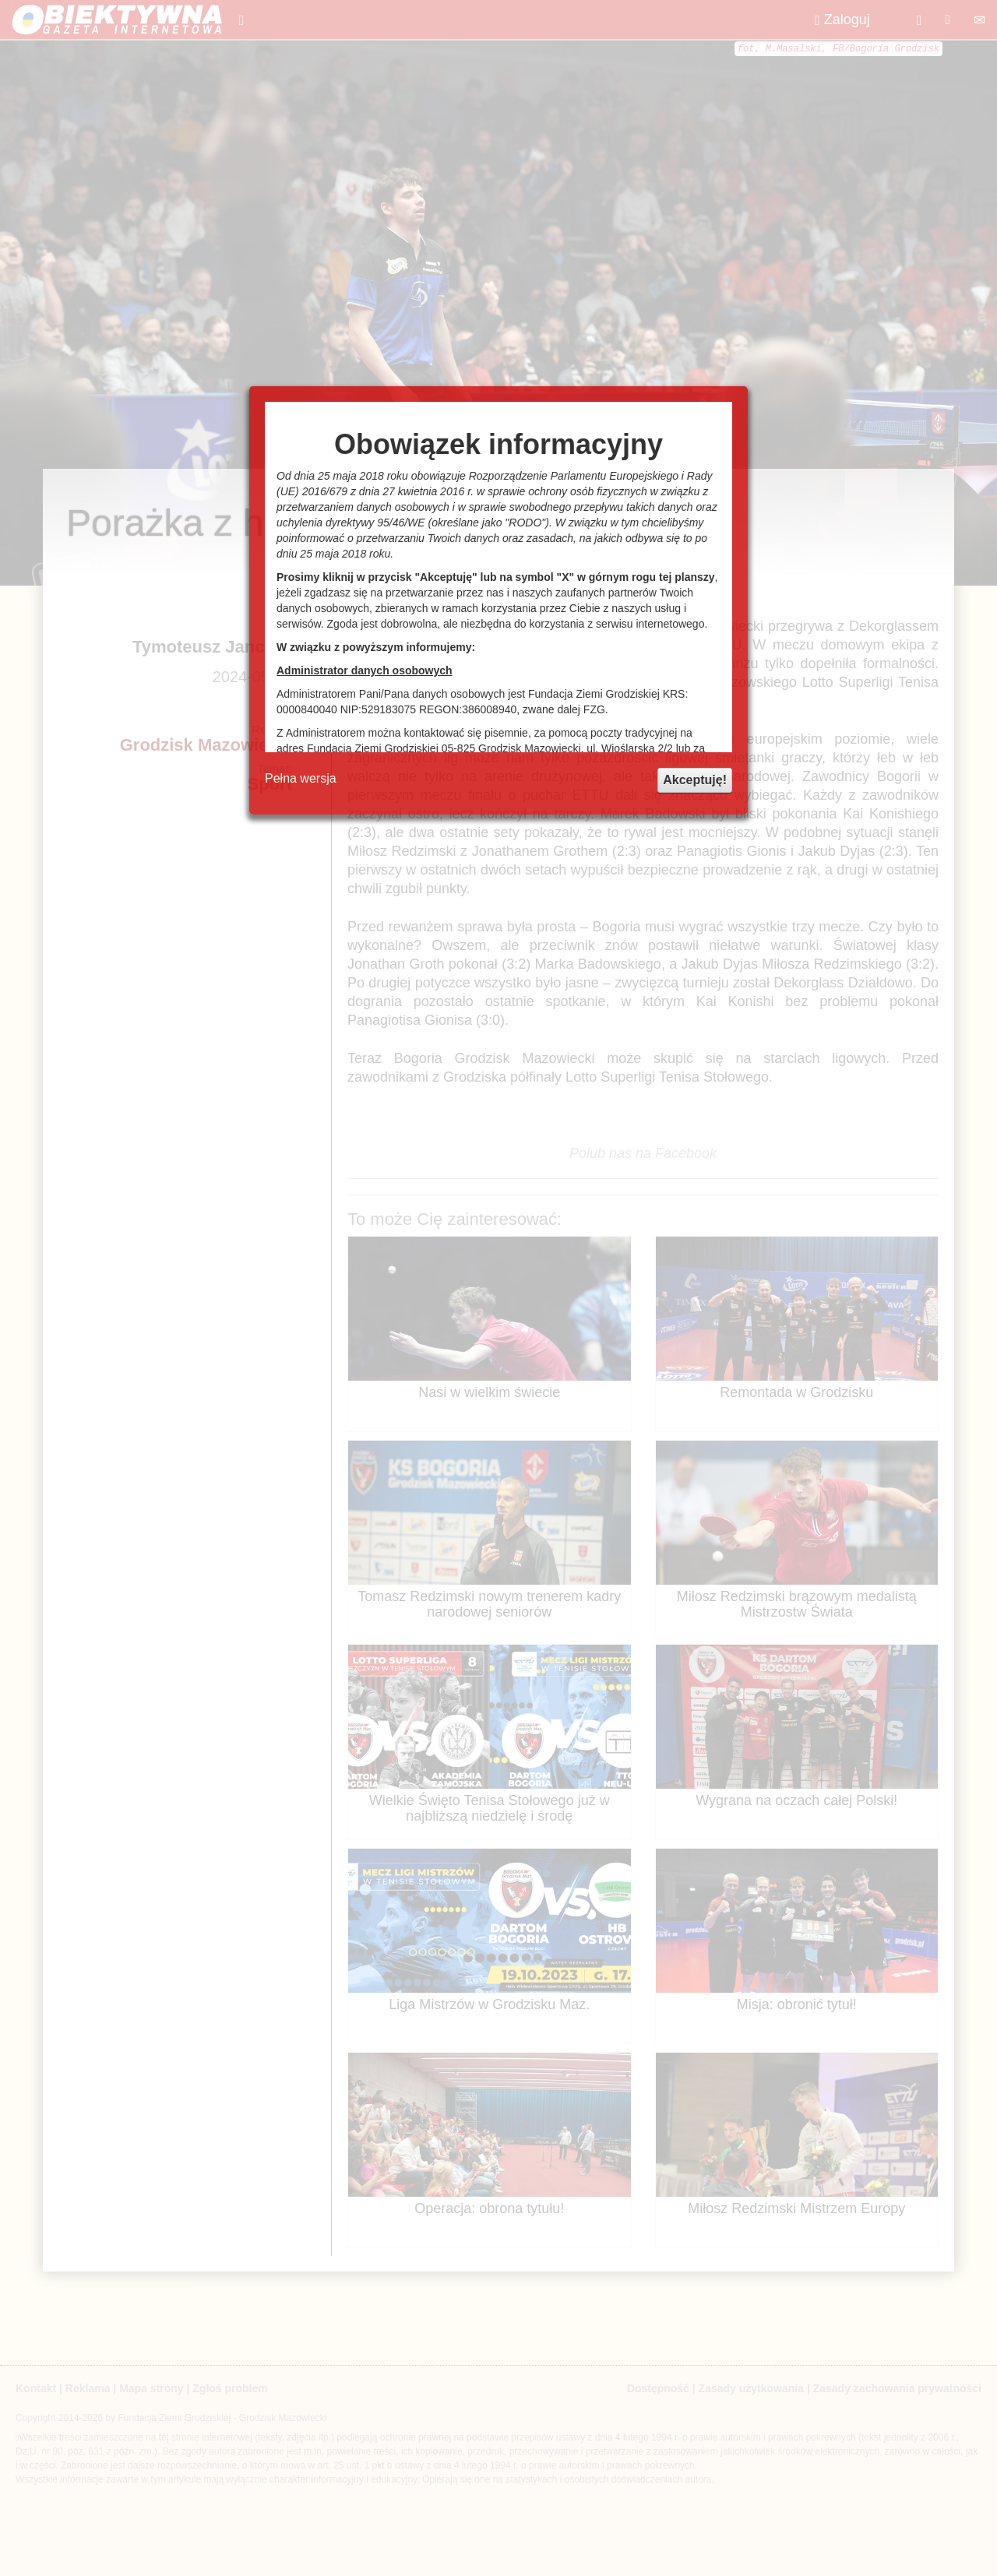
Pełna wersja (300, 778)
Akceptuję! (695, 780)
